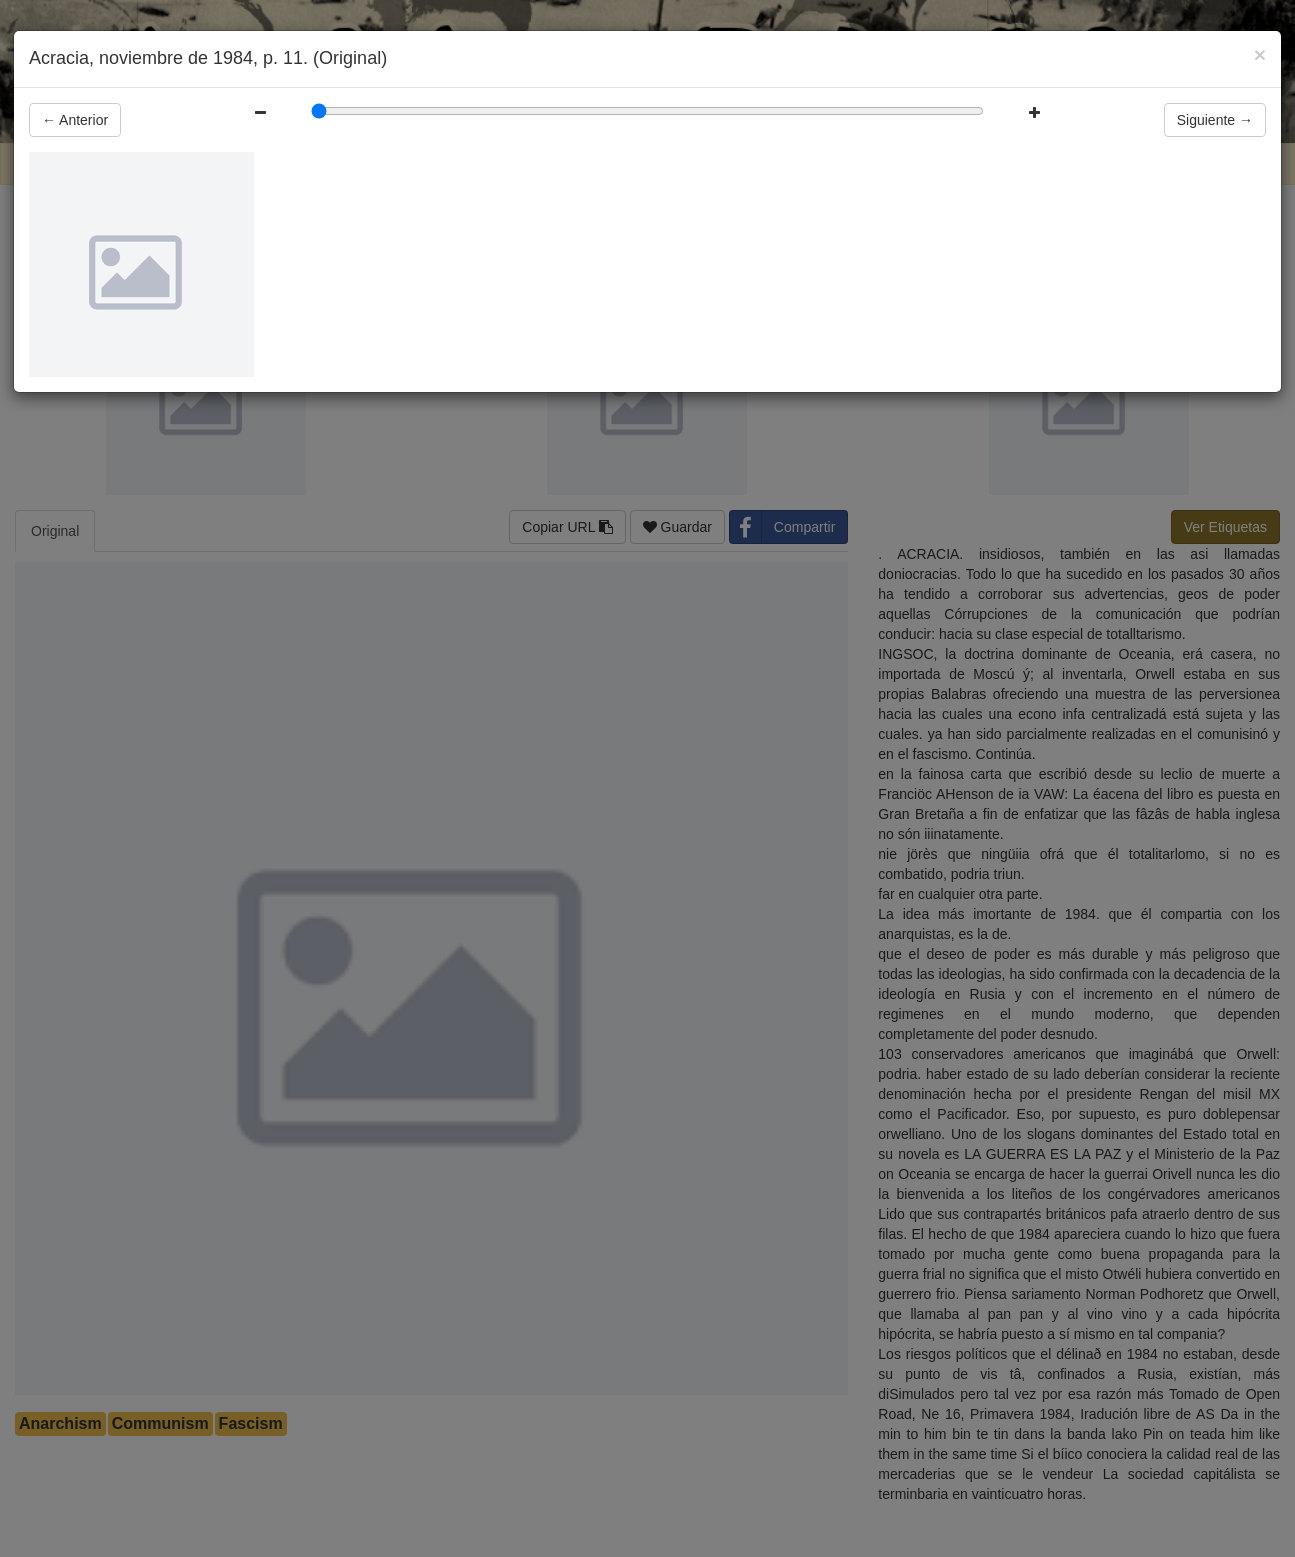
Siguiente (1215, 120)
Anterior (75, 120)
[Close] (1260, 54)
